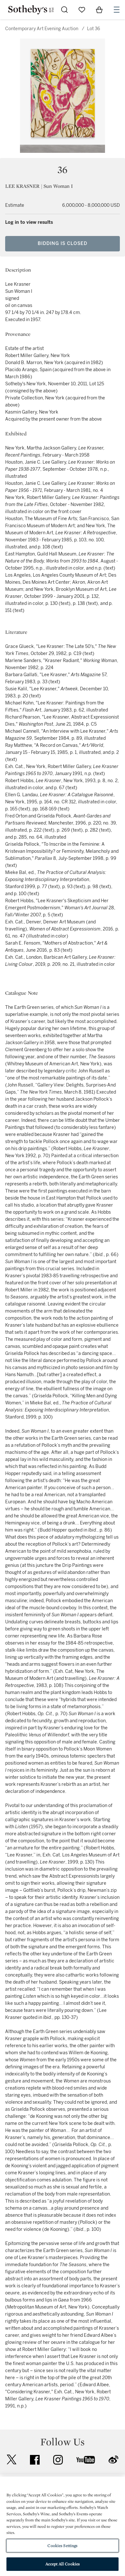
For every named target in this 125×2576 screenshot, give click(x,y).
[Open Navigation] (116, 9)
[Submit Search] (64, 9)
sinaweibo (113, 2460)
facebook (35, 2460)
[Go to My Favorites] (82, 9)
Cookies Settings (62, 2545)
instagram (58, 2460)
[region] (62, 2526)
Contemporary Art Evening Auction (41, 28)
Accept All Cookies (62, 2564)
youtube (85, 2460)
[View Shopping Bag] (99, 9)
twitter (11, 2460)
